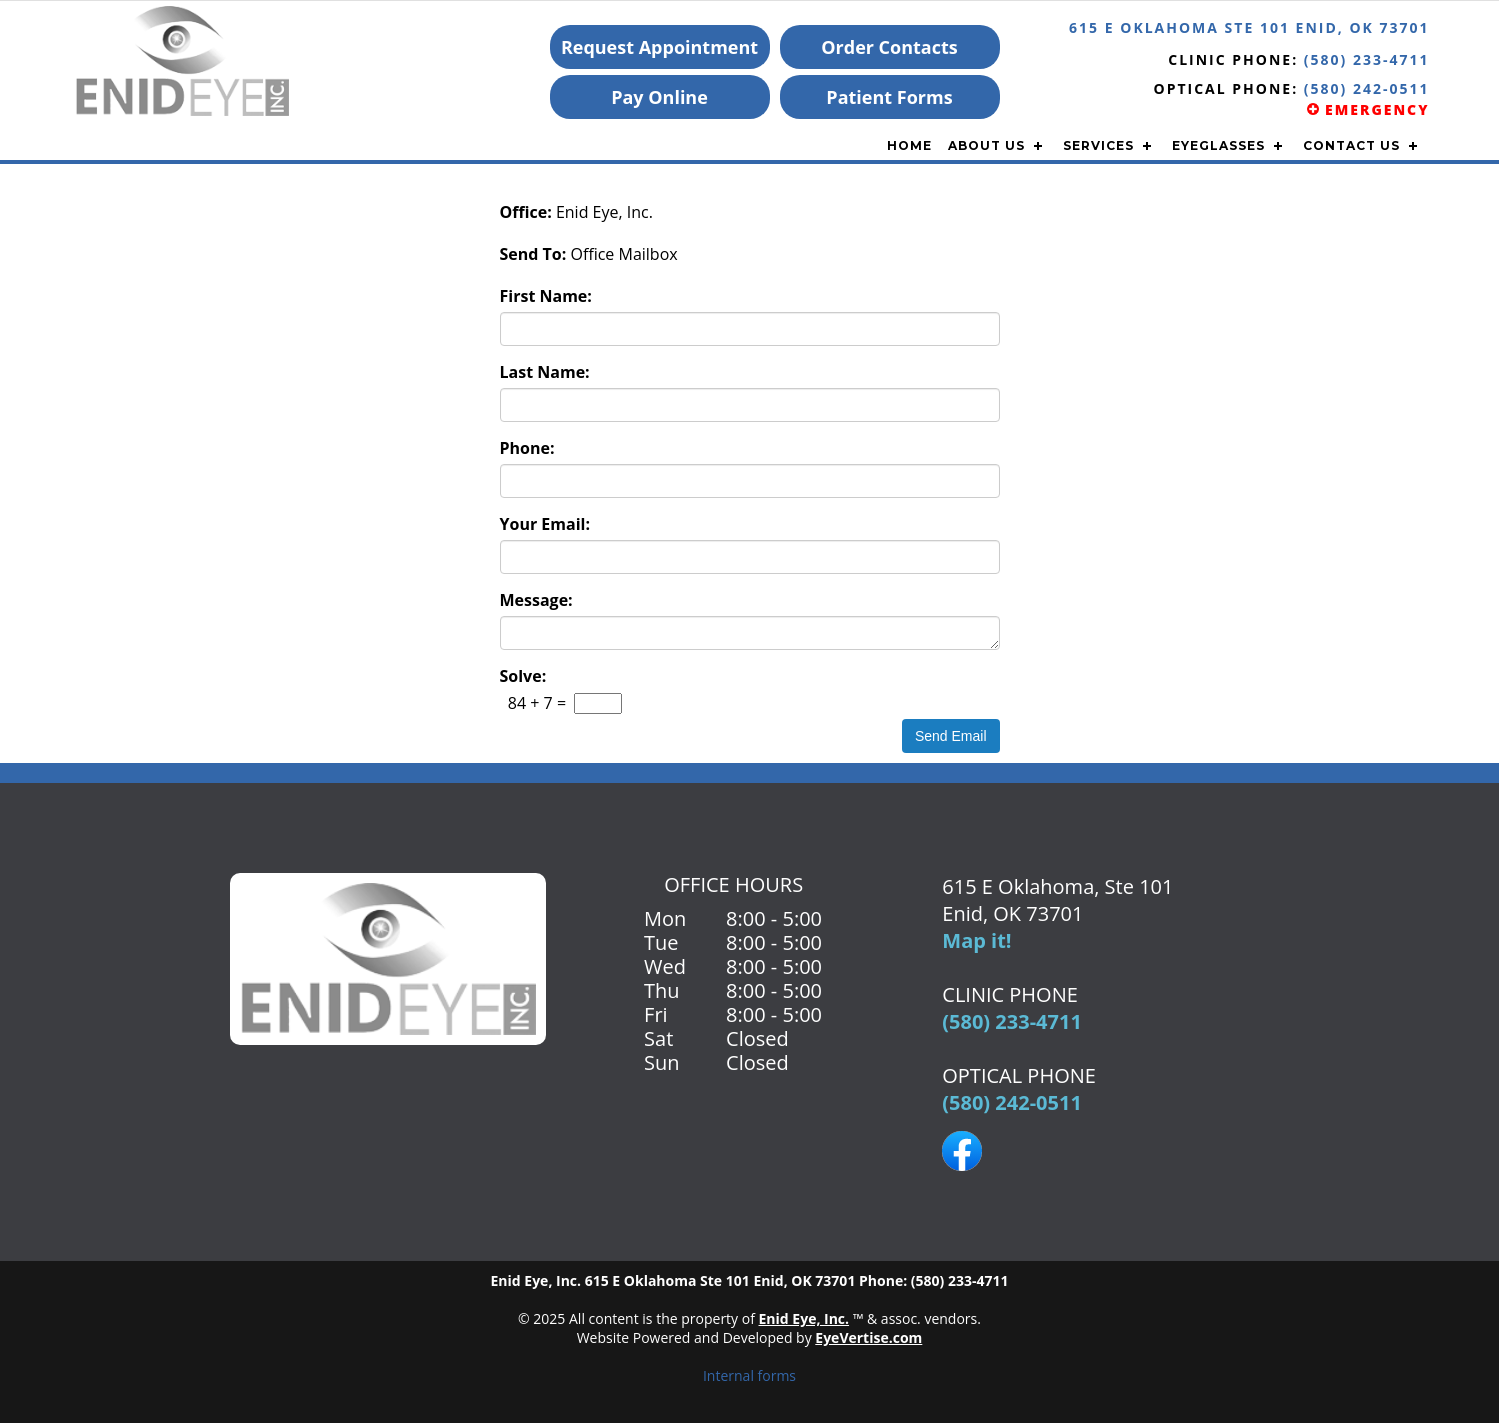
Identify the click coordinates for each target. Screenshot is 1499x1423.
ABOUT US (986, 145)
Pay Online (659, 97)
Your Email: (545, 524)
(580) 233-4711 (1367, 59)
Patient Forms (889, 97)
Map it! (976, 940)
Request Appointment (659, 47)
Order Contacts (889, 47)
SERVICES (1098, 145)
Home (909, 145)
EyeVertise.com (868, 1337)
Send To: (533, 254)
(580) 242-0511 (1012, 1102)
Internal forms (749, 1375)
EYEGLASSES (1218, 145)
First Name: (546, 296)
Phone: (527, 448)
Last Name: (545, 372)
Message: (536, 600)
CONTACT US (1351, 145)
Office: (526, 212)
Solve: (523, 676)
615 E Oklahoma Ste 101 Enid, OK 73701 (1249, 27)
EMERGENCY (1368, 109)
